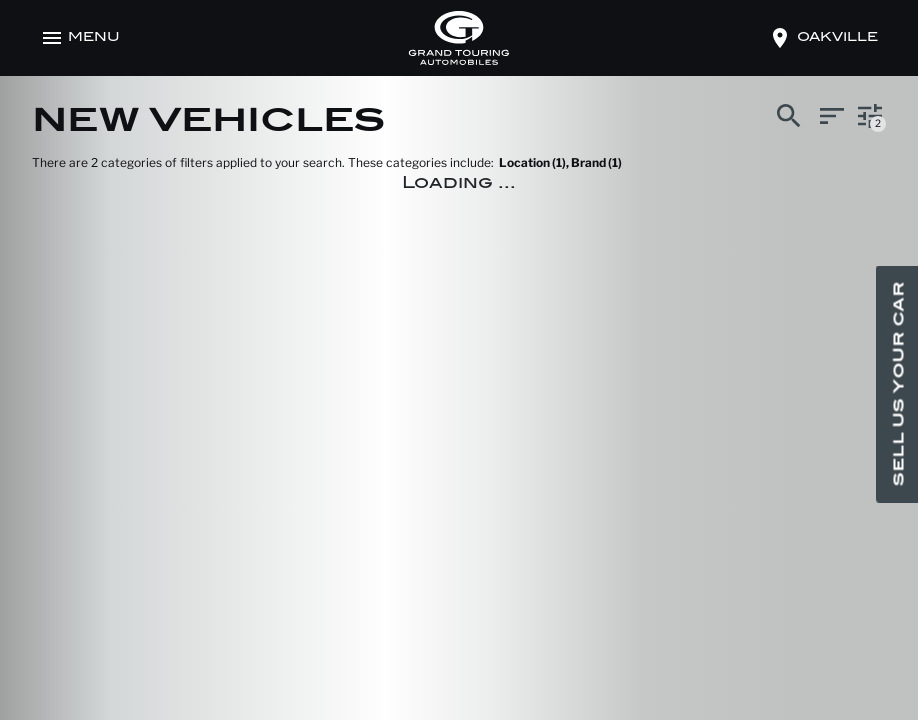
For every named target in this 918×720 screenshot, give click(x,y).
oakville (837, 38)
